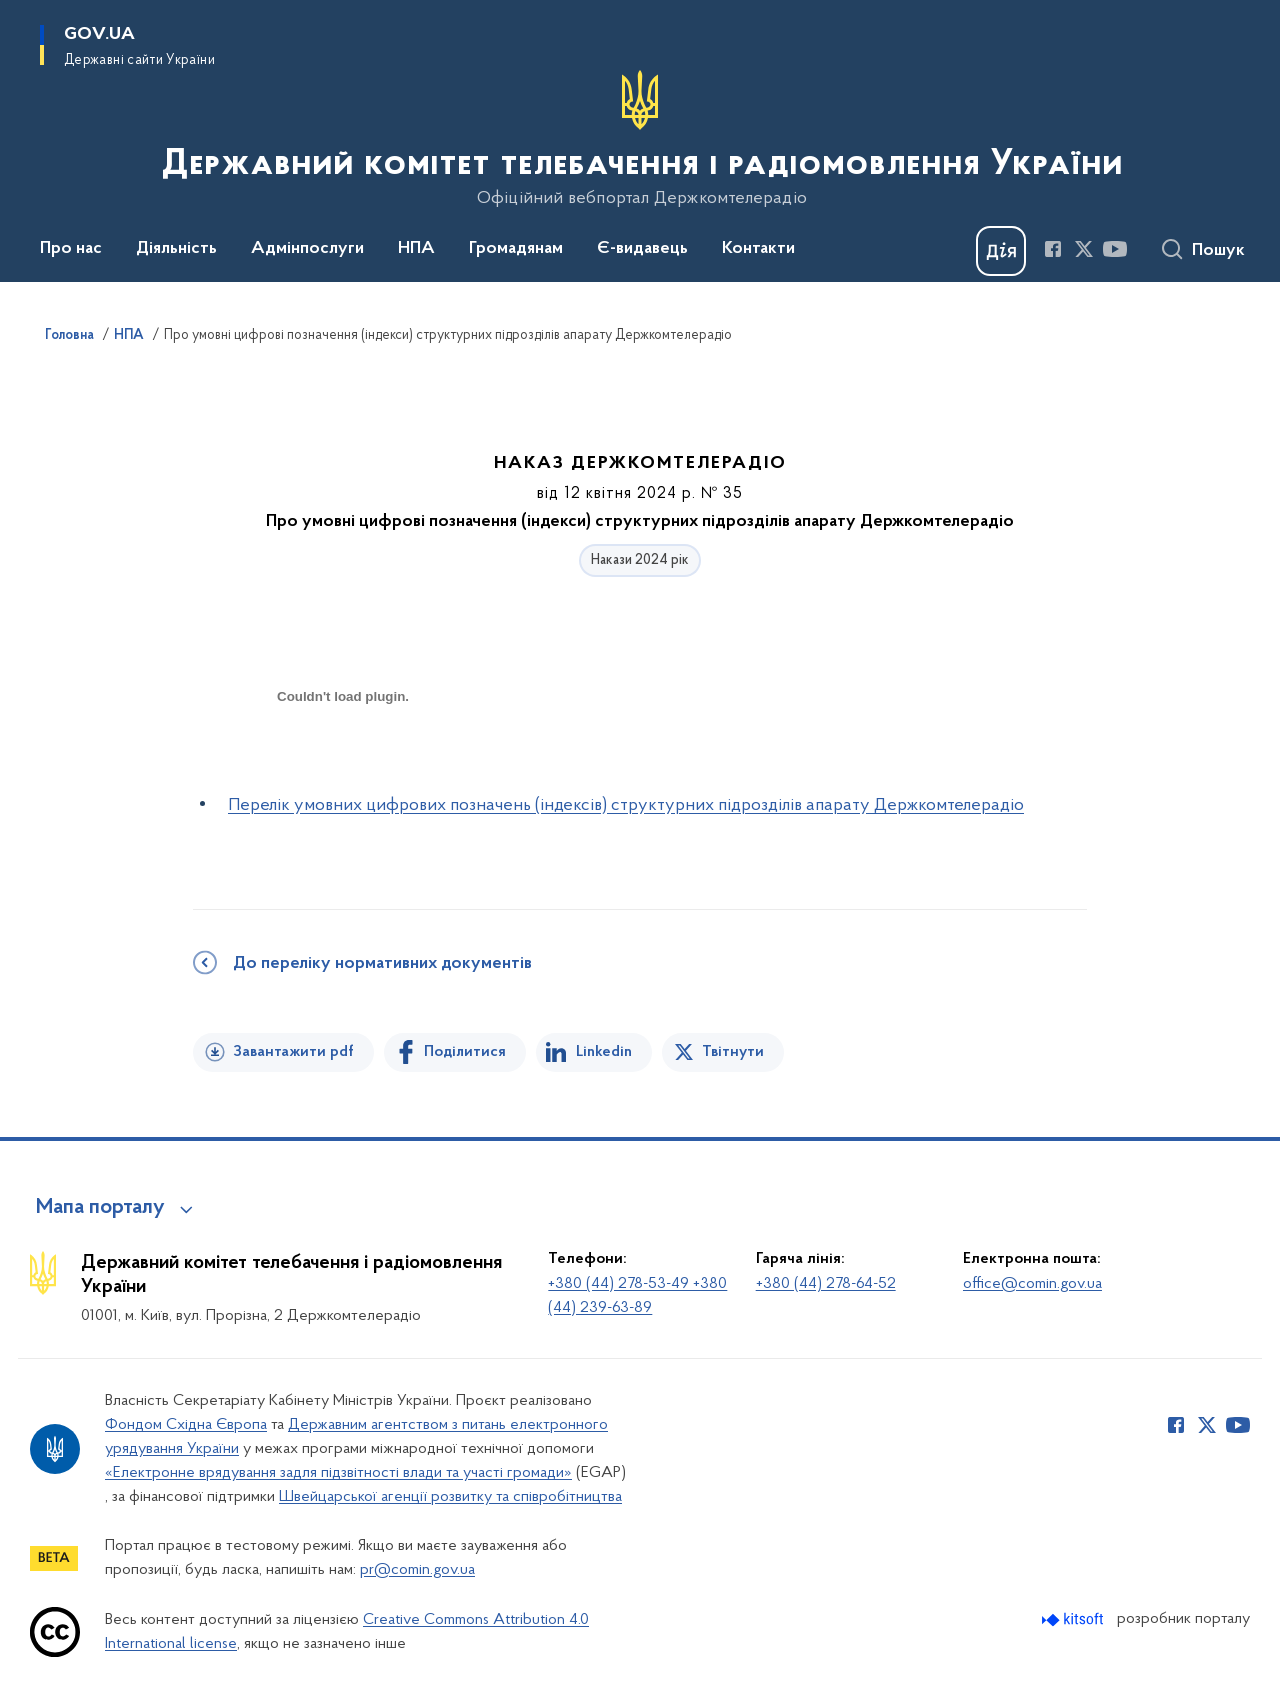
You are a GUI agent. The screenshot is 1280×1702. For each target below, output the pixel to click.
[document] (343, 767)
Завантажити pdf (293, 1052)
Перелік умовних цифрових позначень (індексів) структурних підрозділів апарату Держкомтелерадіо (626, 805)
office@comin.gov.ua (1032, 1284)
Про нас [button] (71, 249)
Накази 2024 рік (640, 560)
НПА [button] (416, 249)
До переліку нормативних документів (382, 964)
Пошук (1218, 251)
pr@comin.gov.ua (417, 1570)
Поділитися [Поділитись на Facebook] (465, 1052)
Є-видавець (642, 249)
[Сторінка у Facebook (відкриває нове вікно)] (1053, 249)
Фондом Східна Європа (186, 1425)
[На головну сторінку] (640, 139)
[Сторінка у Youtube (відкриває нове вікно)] (1115, 249)
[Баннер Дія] (1001, 251)
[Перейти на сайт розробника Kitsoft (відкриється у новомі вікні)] (1074, 1619)
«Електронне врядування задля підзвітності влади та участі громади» (338, 1473)
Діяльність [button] (176, 249)
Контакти (758, 249)
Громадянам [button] (516, 249)
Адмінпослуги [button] (307, 249)
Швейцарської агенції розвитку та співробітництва (450, 1497)
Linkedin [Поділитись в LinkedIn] (604, 1052)
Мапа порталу (100, 1208)
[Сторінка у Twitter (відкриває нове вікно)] (1084, 249)
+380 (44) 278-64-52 (826, 1284)
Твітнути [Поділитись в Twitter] (733, 1052)
